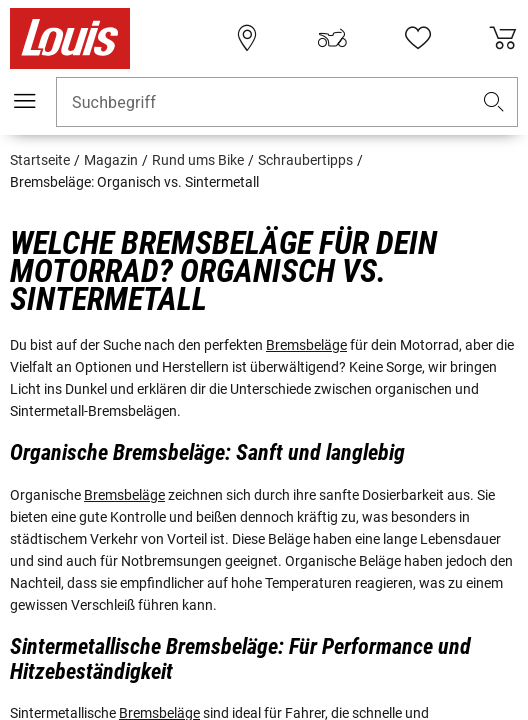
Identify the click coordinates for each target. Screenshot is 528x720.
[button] (494, 102)
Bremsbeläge (306, 345)
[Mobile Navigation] (25, 101)
